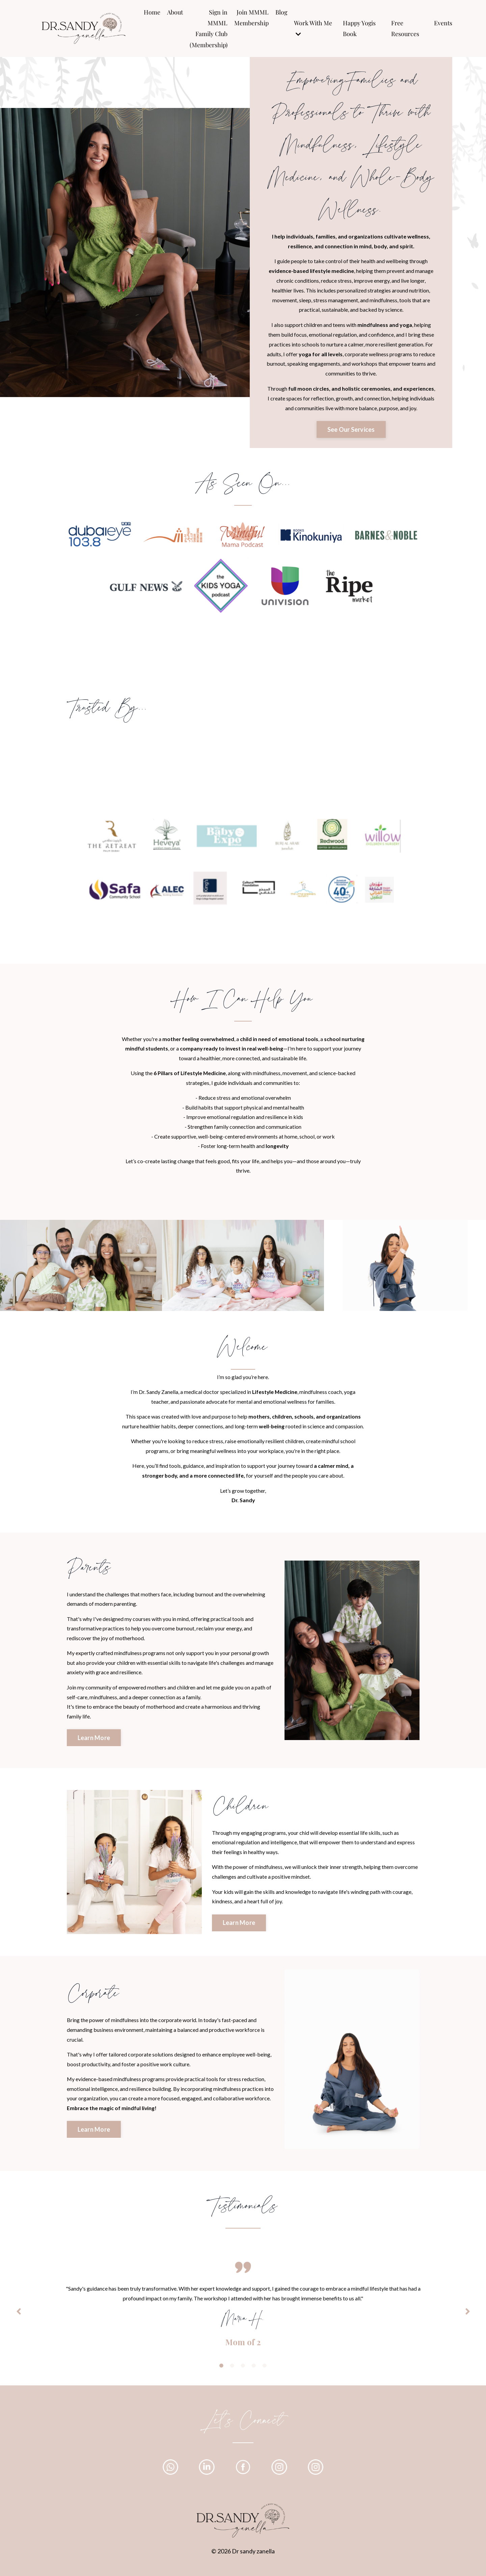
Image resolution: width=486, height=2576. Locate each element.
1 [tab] (221, 2371)
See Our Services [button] (351, 429)
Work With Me (313, 28)
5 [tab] (264, 2371)
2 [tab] (232, 2371)
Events (443, 23)
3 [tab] (243, 2371)
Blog (281, 12)
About (175, 12)
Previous (18, 2315)
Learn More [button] (94, 1741)
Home (151, 12)
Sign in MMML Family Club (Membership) (208, 28)
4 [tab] (253, 2371)
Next (467, 2315)
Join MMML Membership (251, 17)
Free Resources (405, 28)
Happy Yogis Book (359, 28)
